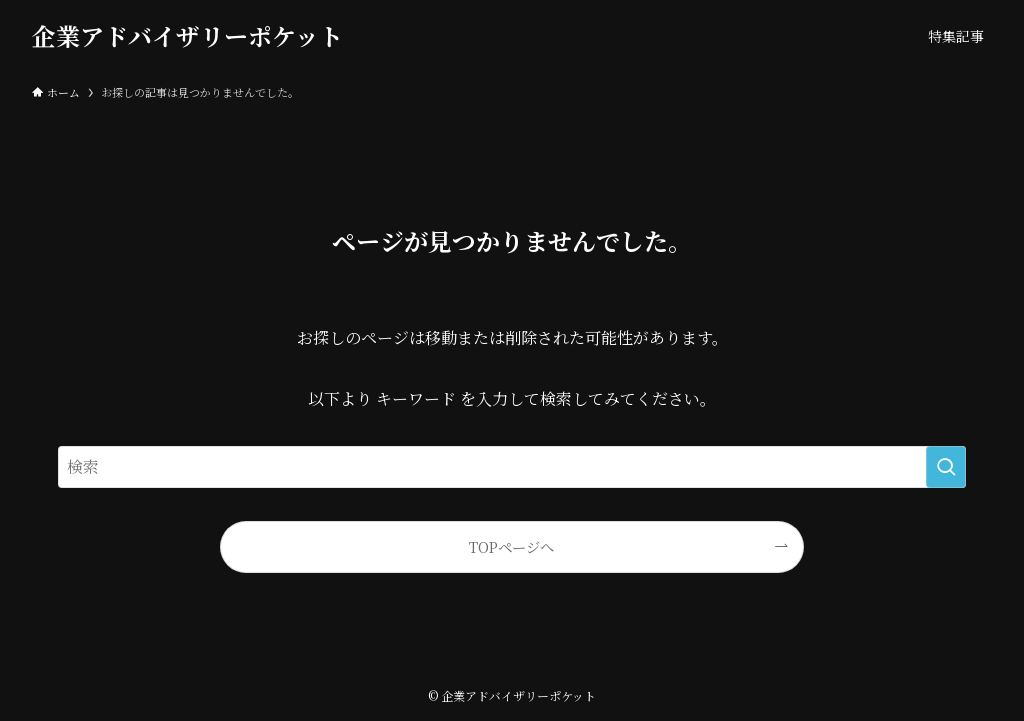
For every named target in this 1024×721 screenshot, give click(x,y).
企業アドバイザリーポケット (187, 36)
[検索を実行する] (946, 467)
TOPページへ (511, 546)
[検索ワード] (512, 467)
